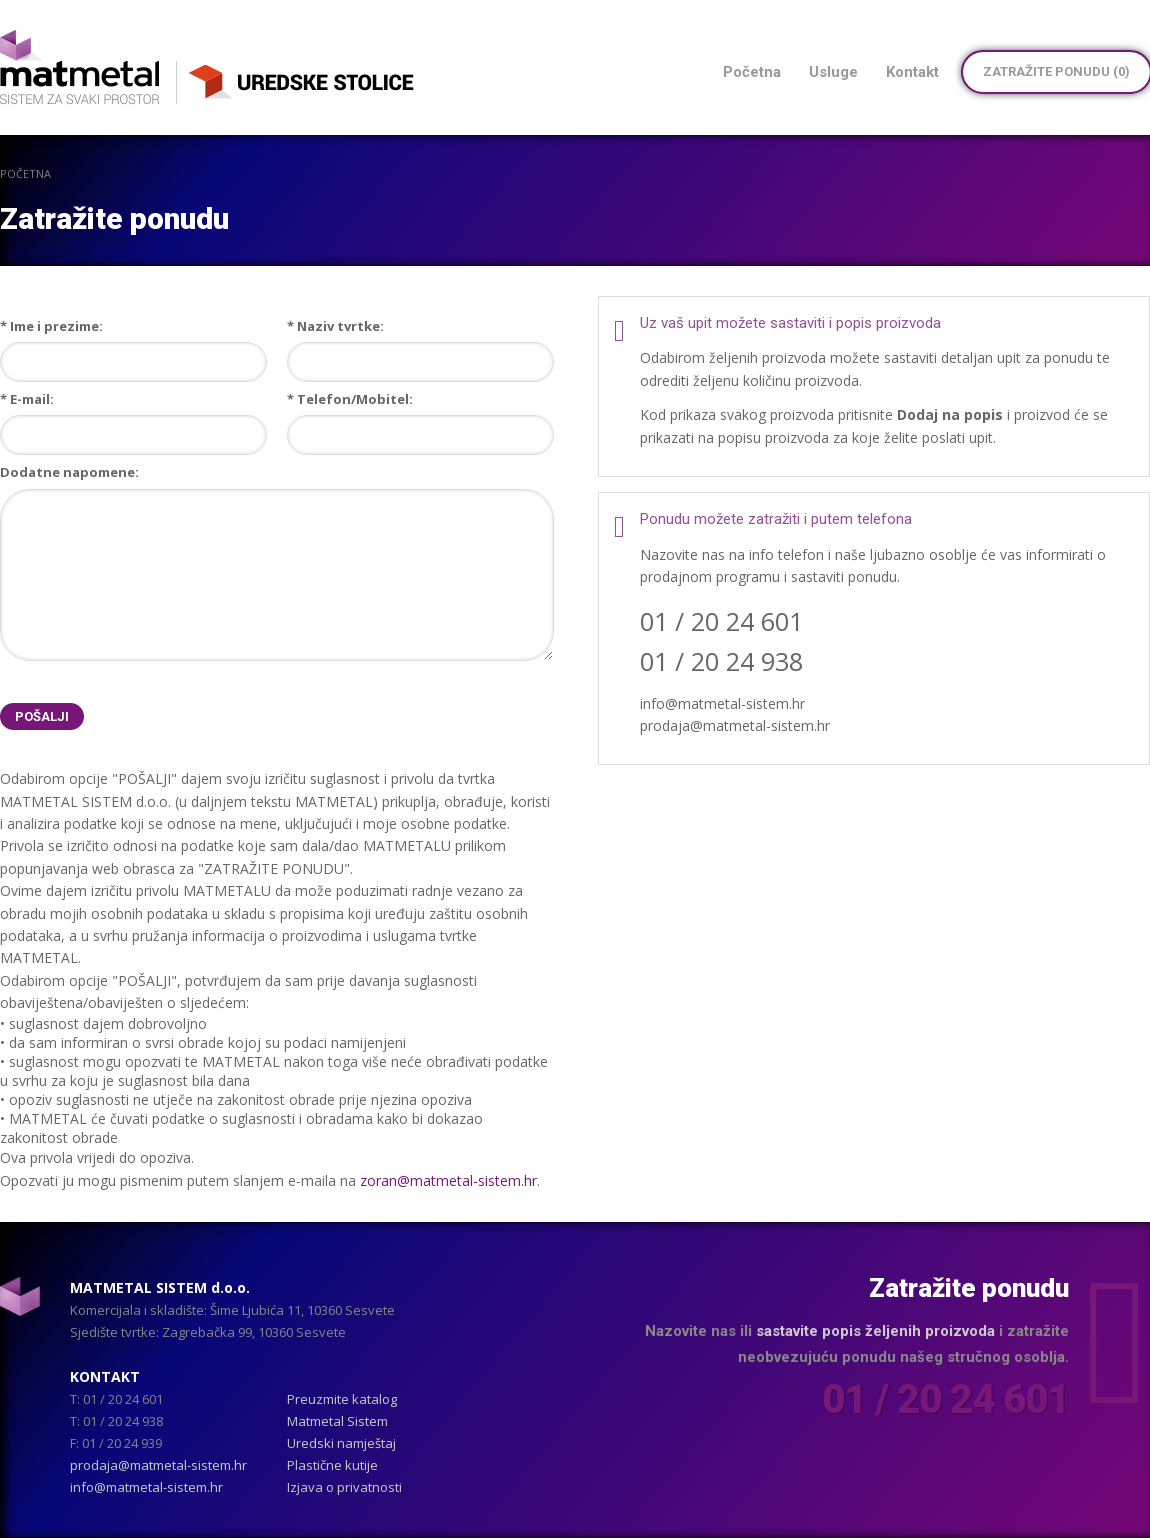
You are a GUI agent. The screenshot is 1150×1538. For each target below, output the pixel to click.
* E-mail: (27, 399)
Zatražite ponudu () (1056, 71)
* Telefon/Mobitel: (350, 399)
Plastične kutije (332, 1465)
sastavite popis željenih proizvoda (875, 1331)
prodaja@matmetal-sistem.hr (158, 1465)
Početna (25, 173)
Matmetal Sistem (337, 1421)
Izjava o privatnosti (344, 1487)
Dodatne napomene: (69, 472)
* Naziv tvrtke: (335, 326)
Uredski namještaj (341, 1443)
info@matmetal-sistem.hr (146, 1487)
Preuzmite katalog (342, 1399)
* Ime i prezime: (51, 326)
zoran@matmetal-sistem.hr (448, 1180)
